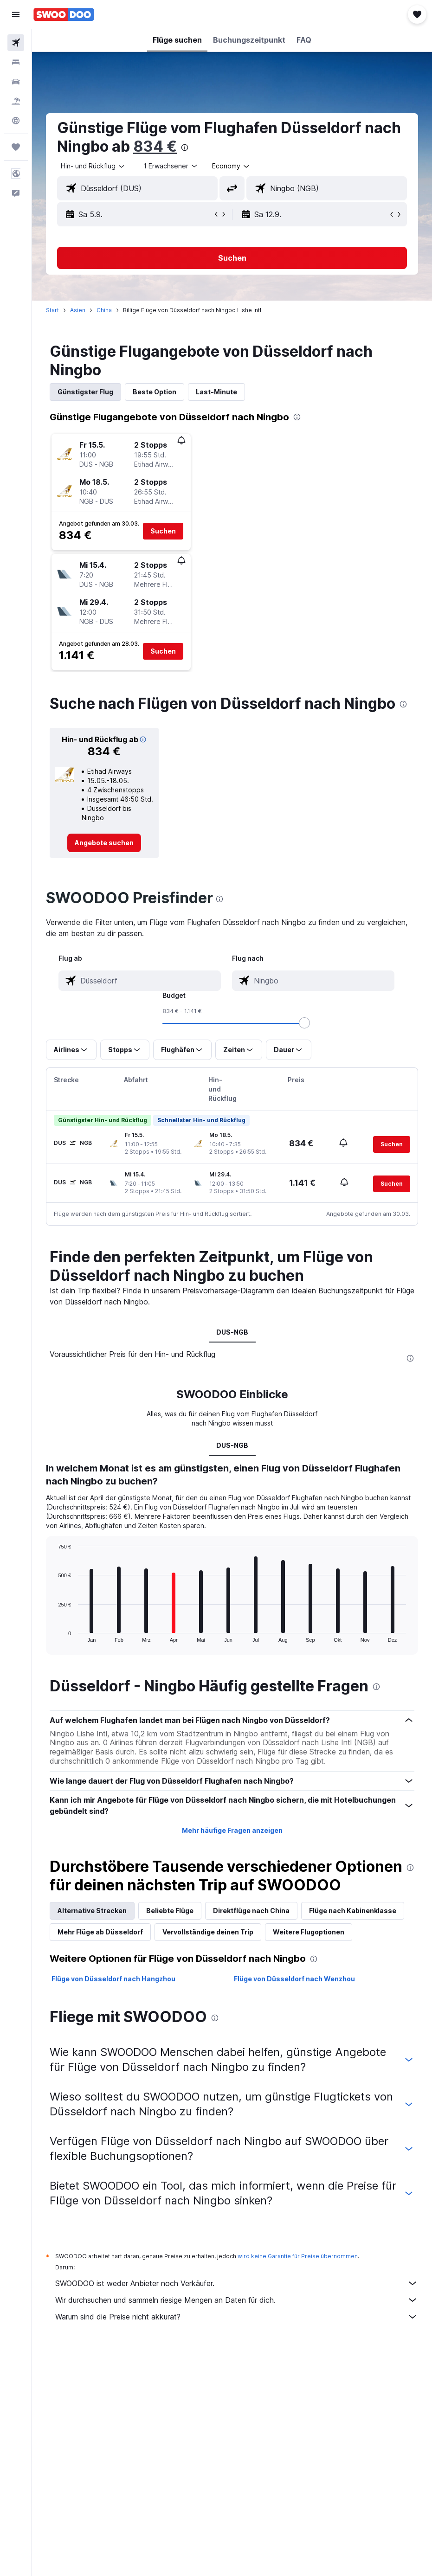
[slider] (304, 1022)
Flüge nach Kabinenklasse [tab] (352, 1910)
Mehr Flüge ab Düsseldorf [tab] (100, 1932)
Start (52, 310)
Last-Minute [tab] (216, 392)
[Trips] (16, 147)
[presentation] (185, 147)
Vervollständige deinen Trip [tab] (207, 1932)
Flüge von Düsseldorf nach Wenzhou (294, 1979)
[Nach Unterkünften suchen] (16, 62)
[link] (104, 843)
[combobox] (231, 166)
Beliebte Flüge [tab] (169, 1910)
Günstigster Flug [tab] (85, 392)
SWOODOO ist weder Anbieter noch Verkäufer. (236, 2283)
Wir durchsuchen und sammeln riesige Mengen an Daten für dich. (236, 2300)
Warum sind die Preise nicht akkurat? (236, 2316)
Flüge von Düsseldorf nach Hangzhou (113, 1979)
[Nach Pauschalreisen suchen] (16, 101)
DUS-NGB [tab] (232, 1332)
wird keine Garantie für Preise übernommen (298, 2256)
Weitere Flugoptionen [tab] (308, 1932)
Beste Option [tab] (154, 392)
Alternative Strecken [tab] (92, 1910)
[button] (16, 14)
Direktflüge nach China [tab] (251, 1910)
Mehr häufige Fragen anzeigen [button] (232, 1830)
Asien (77, 310)
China (104, 310)
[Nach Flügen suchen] (16, 42)
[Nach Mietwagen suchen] (16, 81)
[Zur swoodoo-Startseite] (63, 14)
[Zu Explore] (16, 120)
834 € (155, 146)
